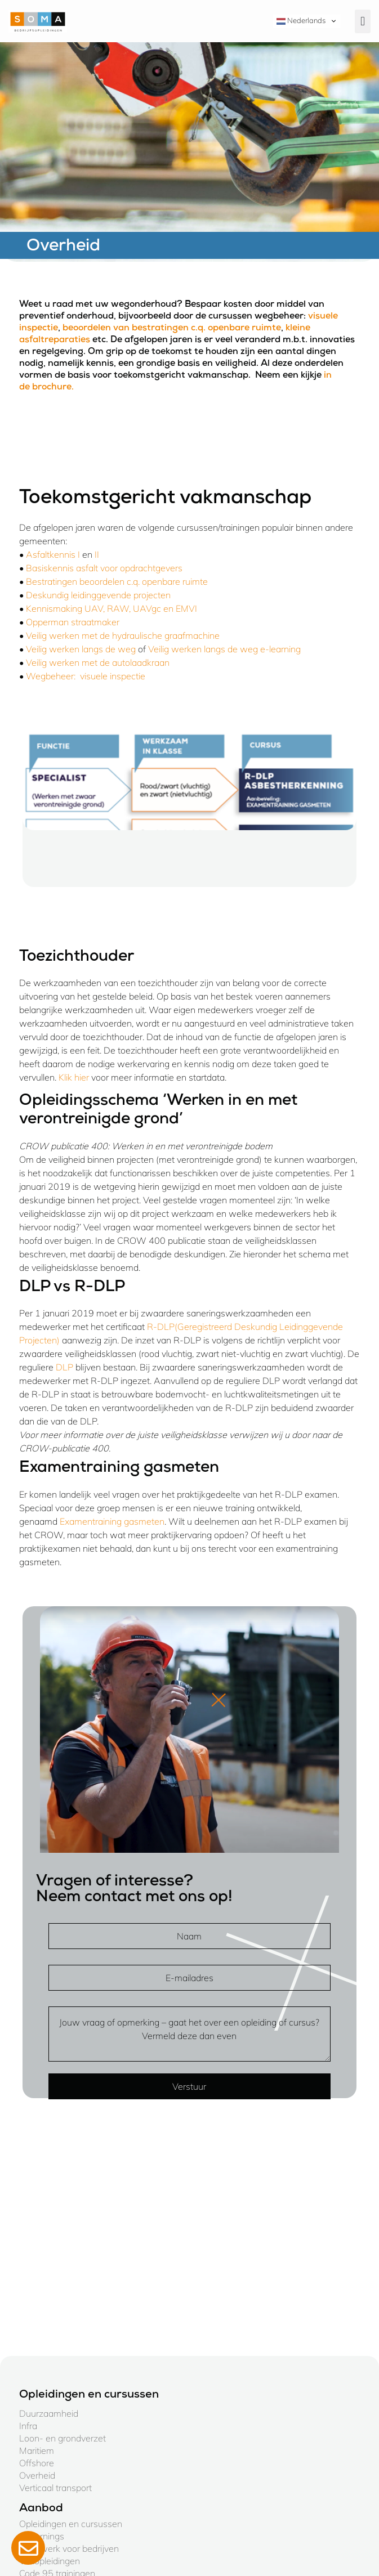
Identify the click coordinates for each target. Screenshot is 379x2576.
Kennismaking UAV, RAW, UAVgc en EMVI (111, 608)
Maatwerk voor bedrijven (69, 2548)
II (97, 554)
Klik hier (75, 1077)
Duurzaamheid (48, 2413)
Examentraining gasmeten (112, 1521)
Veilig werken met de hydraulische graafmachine (123, 635)
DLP (64, 1367)
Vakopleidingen (49, 2560)
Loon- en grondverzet (62, 2438)
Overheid (37, 2475)
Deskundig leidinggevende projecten (98, 595)
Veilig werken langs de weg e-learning (224, 649)
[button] (363, 21)
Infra (28, 2425)
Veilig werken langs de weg (81, 649)
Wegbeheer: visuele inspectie (85, 676)
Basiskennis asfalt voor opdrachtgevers (104, 568)
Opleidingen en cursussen (70, 2523)
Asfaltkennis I (53, 554)
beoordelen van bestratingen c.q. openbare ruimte (172, 328)
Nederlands (301, 21)
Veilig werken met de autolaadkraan (98, 662)
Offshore (36, 2463)
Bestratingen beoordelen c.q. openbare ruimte (118, 581)
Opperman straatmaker (72, 622)
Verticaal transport (55, 2487)
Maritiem (36, 2450)
